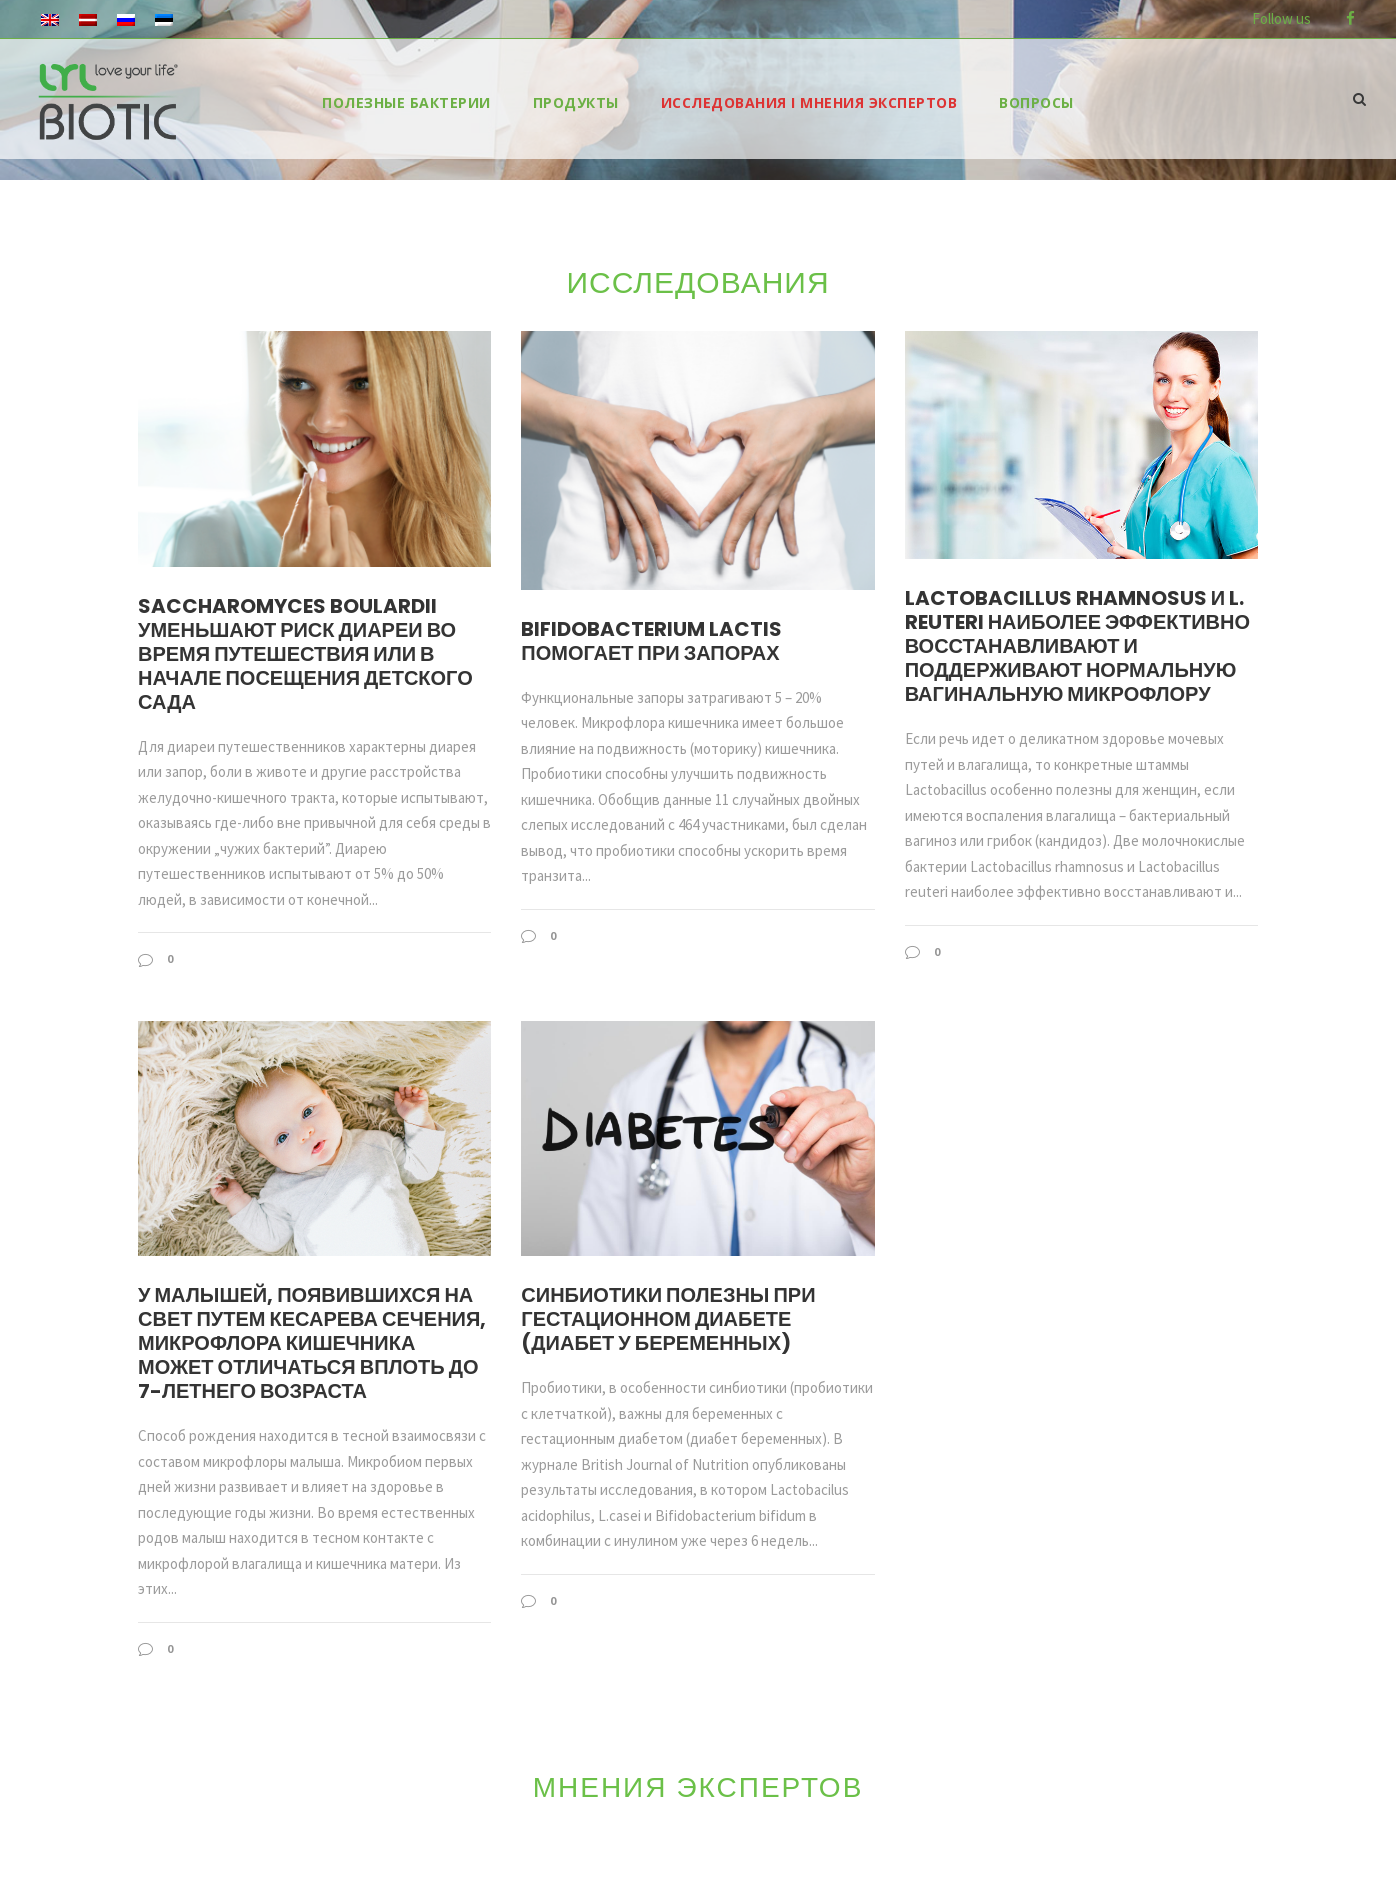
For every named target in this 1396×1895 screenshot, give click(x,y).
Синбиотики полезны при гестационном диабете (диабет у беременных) (668, 1319)
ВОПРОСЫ (1036, 102)
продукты (576, 102)
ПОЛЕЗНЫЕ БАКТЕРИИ (406, 102)
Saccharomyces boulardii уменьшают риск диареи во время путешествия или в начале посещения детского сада (305, 654)
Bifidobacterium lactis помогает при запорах (651, 641)
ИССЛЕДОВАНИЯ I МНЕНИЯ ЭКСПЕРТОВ (809, 102)
